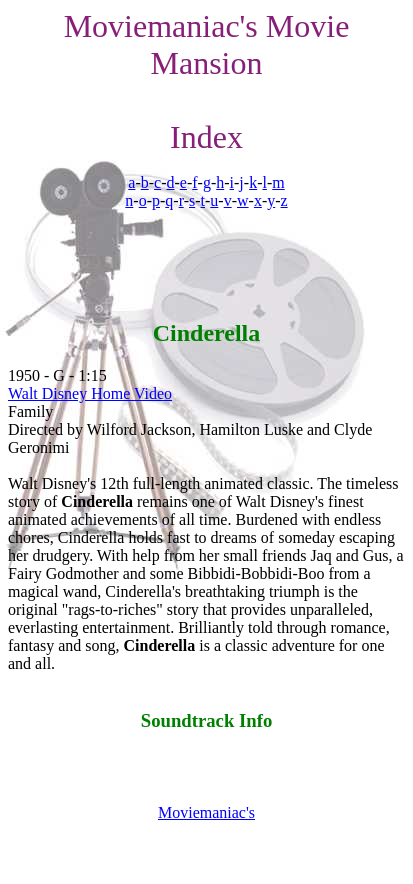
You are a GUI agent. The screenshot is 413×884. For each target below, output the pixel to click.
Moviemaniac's (206, 812)
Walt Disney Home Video (90, 393)
